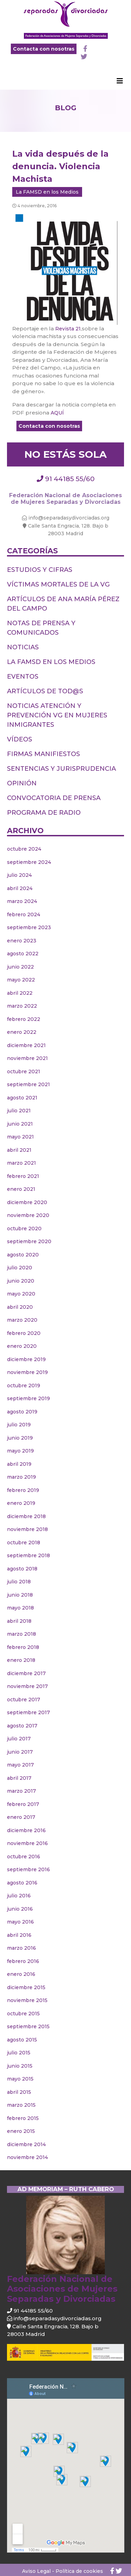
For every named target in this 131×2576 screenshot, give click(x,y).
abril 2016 (19, 1935)
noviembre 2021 (27, 1058)
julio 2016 (19, 1895)
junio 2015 (19, 2066)
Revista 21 (68, 329)
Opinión (22, 783)
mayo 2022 (21, 980)
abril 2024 (19, 888)
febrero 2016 (23, 1961)
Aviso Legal (36, 2571)
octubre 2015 (23, 2013)
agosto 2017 (22, 1726)
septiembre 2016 (28, 1869)
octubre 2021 (23, 1071)
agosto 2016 (22, 1883)
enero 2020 (22, 1346)
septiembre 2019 (28, 1398)
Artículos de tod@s (45, 691)
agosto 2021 (22, 1098)
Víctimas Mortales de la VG (58, 584)
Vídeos (19, 739)
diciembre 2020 (27, 1202)
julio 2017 (19, 1738)
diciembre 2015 (26, 1987)
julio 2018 (19, 1581)
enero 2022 (21, 1032)
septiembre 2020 (29, 1241)
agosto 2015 (22, 2040)
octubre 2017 (23, 1699)
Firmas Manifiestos (43, 754)
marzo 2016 (21, 1948)
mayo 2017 (20, 1765)
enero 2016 (21, 1974)
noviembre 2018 (27, 1529)
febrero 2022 (23, 1019)
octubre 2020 (24, 1228)
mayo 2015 (20, 2079)
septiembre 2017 (28, 1712)
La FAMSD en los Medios (47, 192)
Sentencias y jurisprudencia (61, 768)
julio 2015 (18, 2052)
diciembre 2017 (26, 1673)
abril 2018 (19, 1621)
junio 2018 (20, 1595)
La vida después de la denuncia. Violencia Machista (60, 166)
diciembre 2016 (26, 1830)
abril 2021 (19, 1150)
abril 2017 (19, 1778)
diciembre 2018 (26, 1516)
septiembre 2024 (29, 862)
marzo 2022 (22, 1006)
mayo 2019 (20, 1451)
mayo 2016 (20, 1922)
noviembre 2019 (27, 1372)
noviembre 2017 (27, 1686)
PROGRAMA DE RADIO (44, 812)
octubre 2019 (23, 1385)
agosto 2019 (22, 1412)
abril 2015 (19, 2092)
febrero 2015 (23, 2118)
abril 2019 (19, 1464)
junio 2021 (20, 1124)
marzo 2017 (21, 1791)
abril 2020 (20, 1307)
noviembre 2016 (27, 1843)
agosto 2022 (22, 953)
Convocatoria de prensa (54, 798)
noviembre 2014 (27, 2157)
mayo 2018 (20, 1608)
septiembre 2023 (29, 927)
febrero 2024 (23, 914)
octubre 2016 (23, 1856)
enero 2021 (21, 1189)
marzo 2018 (21, 1634)
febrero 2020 (24, 1333)
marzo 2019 (21, 1477)
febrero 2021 (23, 1176)
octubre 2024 (24, 849)
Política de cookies (79, 2571)
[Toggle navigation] (120, 83)
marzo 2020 (22, 1320)
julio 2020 (19, 1267)
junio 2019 (20, 1438)
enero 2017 (21, 1817)
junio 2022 (20, 967)
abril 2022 (19, 993)
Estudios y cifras (39, 570)
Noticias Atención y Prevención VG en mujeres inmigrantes (57, 715)
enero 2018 (21, 1660)
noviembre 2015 (27, 2000)
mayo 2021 (20, 1137)
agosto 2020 (23, 1255)
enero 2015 (21, 2131)
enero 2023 (21, 941)
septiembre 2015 (28, 2026)
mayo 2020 (21, 1294)
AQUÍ (57, 413)
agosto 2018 (22, 1569)
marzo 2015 (21, 2105)
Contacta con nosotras (43, 49)
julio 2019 (19, 1424)
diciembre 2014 (26, 2144)
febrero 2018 (23, 1647)
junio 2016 (20, 1909)
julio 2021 (19, 1110)
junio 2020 (20, 1281)
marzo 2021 (21, 1163)
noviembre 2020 (28, 1215)
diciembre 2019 (26, 1359)
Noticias (23, 647)
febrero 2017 (23, 1804)
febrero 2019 (23, 1490)
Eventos (22, 676)
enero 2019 (21, 1503)
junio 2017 (20, 1752)
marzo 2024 (22, 901)
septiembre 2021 (28, 1084)
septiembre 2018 (28, 1555)
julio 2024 (19, 875)
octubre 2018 (23, 1542)
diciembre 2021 (26, 1045)
